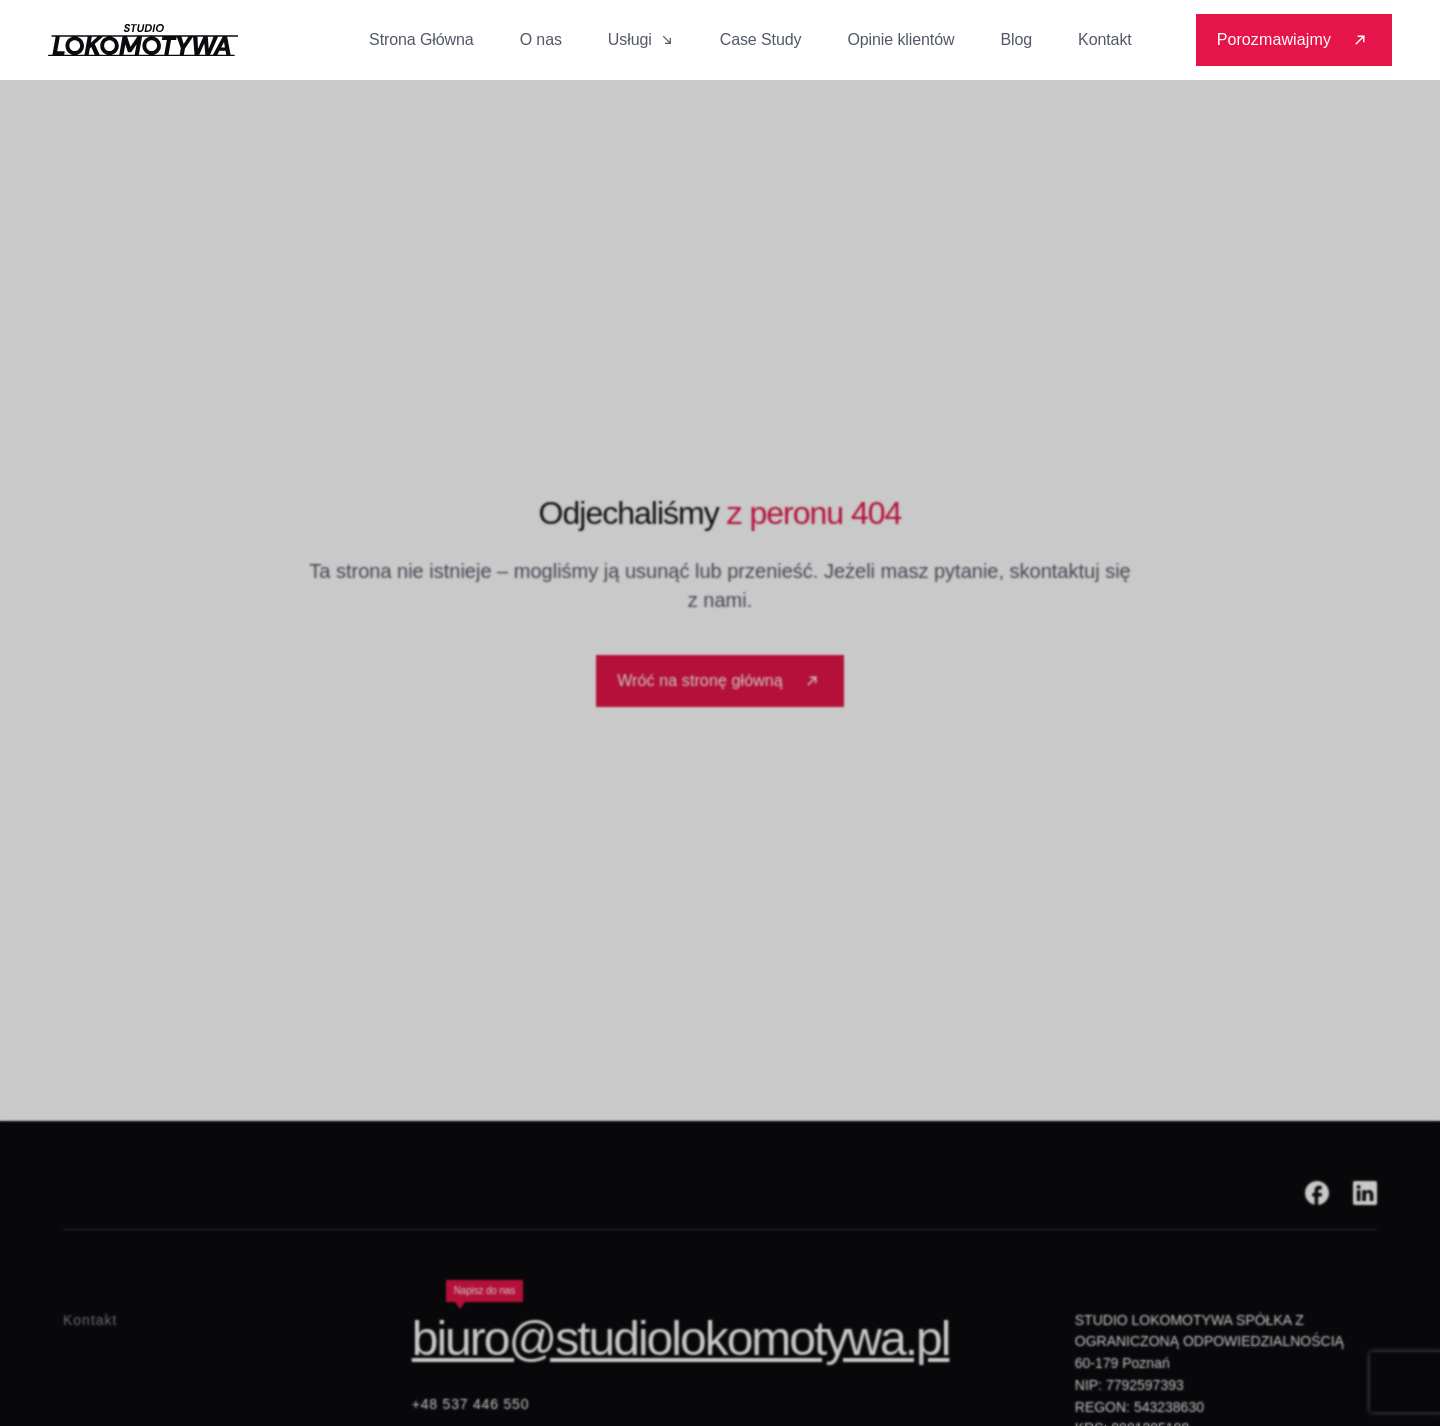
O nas (541, 39)
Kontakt (1105, 39)
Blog (1016, 39)
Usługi (641, 39)
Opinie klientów (900, 39)
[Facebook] (1317, 1193)
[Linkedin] (1365, 1193)
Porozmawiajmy (1294, 39)
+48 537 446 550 (471, 1404)
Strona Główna (421, 39)
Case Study (761, 39)
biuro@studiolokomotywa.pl (681, 1338)
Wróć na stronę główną (720, 680)
